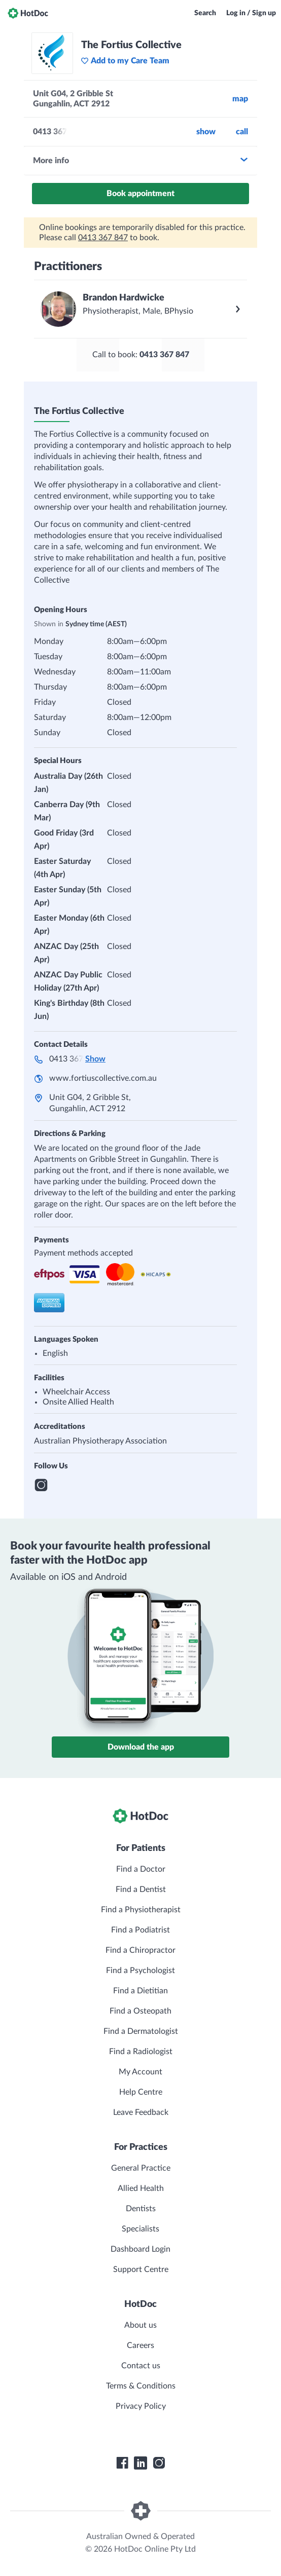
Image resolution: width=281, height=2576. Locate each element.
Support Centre (140, 2269)
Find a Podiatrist (140, 1930)
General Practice (140, 2168)
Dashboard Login (140, 2249)
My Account (140, 2072)
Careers (140, 2345)
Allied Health (141, 2188)
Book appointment (140, 194)
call (242, 132)
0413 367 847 (103, 238)
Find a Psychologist (140, 1970)
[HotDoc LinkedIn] (140, 2463)
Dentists (141, 2209)
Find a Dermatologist (140, 2031)
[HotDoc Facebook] (122, 2463)
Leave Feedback (140, 2112)
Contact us (140, 2366)
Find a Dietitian (140, 1991)
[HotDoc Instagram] (159, 2463)
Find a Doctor (140, 1869)
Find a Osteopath (140, 2011)
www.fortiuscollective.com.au (103, 1078)
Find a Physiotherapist (141, 1910)
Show (206, 132)
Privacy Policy (141, 2406)
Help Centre (140, 2092)
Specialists (140, 2229)
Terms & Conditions (140, 2386)
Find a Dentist (141, 1889)
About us (140, 2325)
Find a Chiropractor (140, 1950)
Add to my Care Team (125, 61)
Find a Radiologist (140, 2052)
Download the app (141, 1747)
